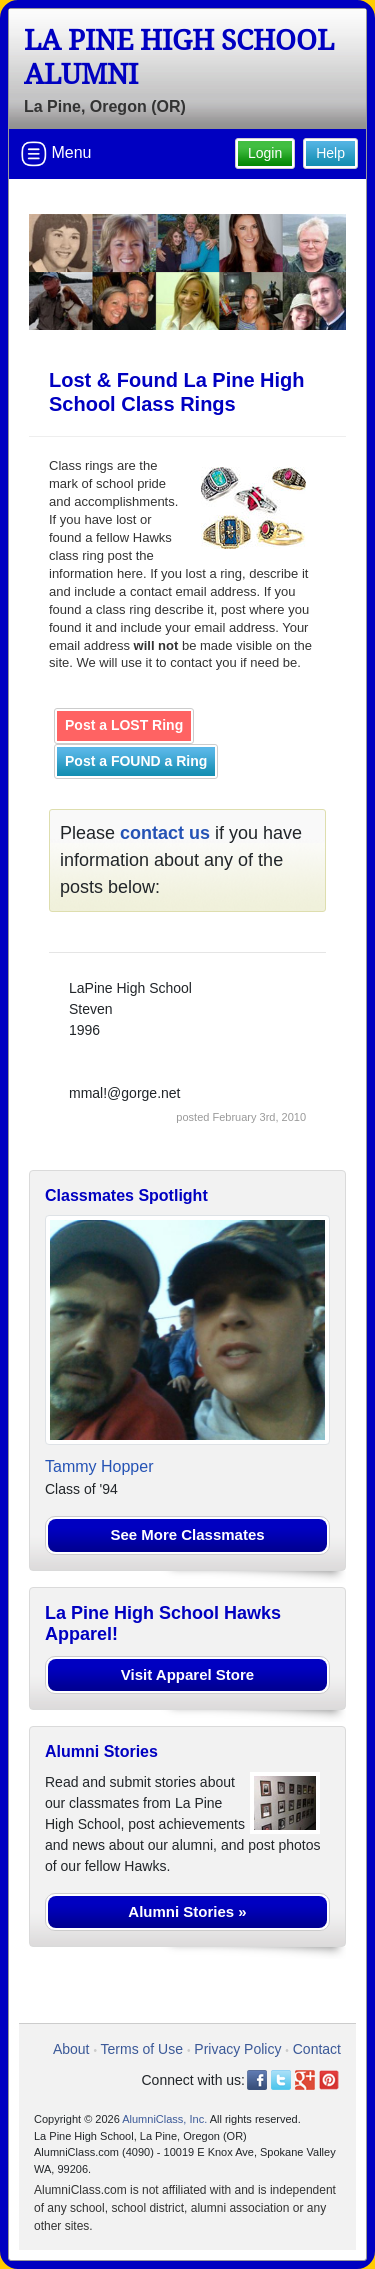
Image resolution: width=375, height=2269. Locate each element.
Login (265, 153)
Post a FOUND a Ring (136, 761)
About (71, 2049)
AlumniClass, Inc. (164, 2119)
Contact (317, 2049)
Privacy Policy (237, 2049)
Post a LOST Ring (124, 725)
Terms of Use (142, 2049)
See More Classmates (187, 1534)
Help (330, 153)
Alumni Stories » (187, 1911)
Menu (56, 154)
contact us (165, 833)
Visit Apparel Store (187, 1674)
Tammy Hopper (99, 1466)
